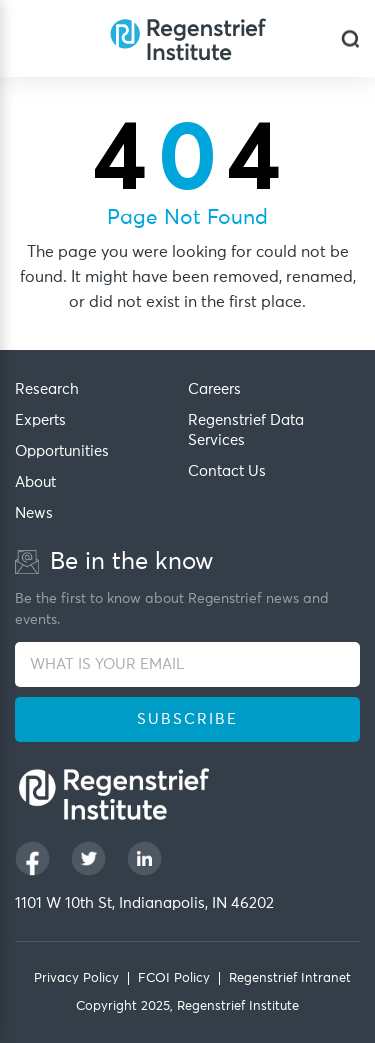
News (34, 513)
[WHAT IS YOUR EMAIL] (187, 664)
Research (47, 389)
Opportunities (62, 451)
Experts (40, 420)
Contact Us (227, 471)
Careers (214, 389)
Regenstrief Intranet (290, 978)
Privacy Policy (76, 978)
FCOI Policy (174, 978)
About (35, 482)
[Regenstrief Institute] (188, 38)
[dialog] (350, 38)
